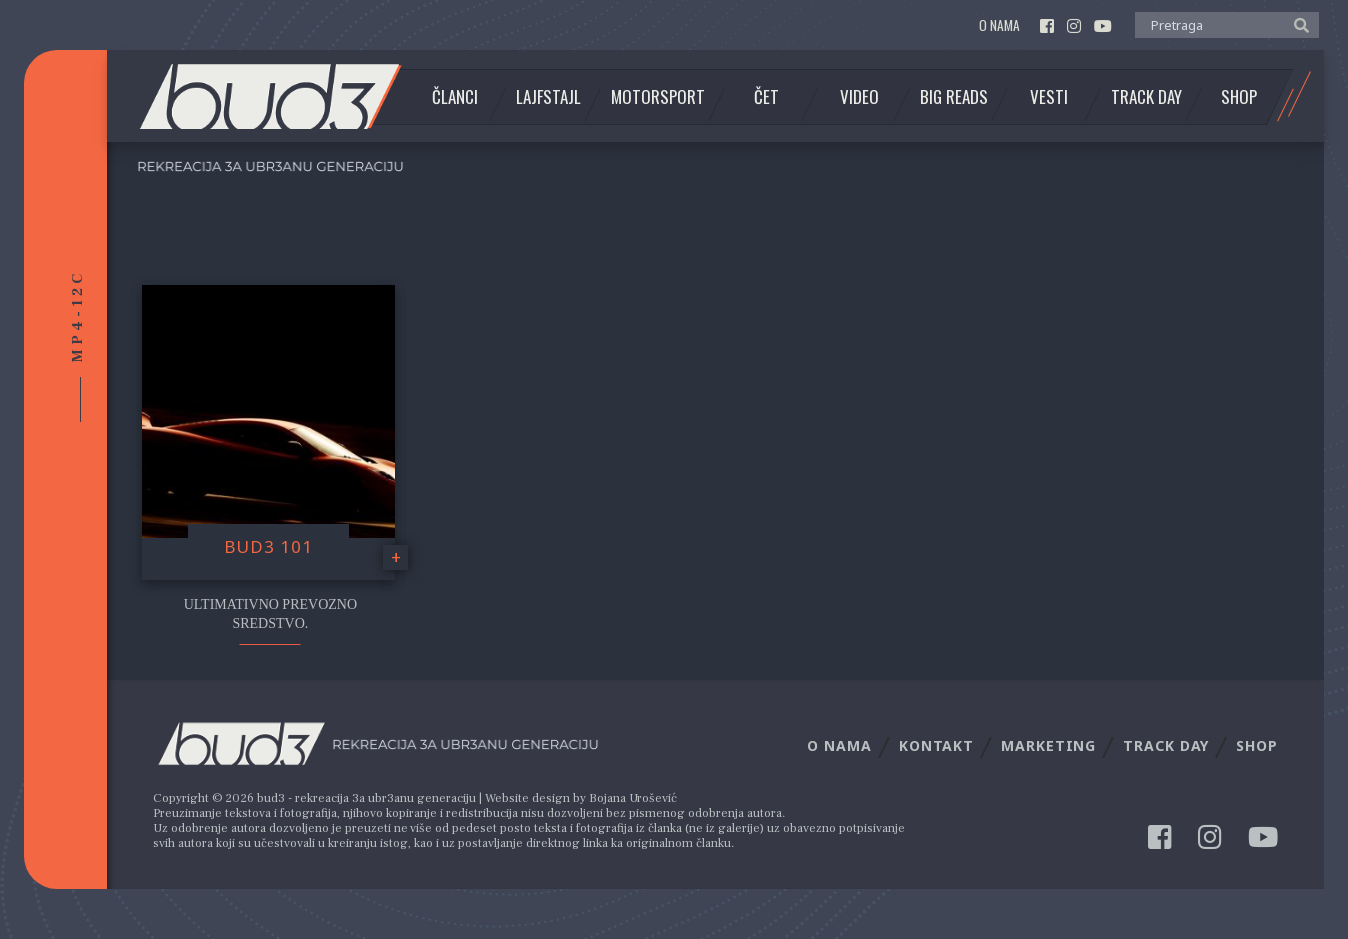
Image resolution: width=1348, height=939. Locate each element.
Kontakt (936, 745)
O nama (999, 25)
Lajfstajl (548, 97)
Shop (1239, 97)
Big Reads (954, 97)
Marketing (1048, 745)
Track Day (1146, 97)
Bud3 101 (268, 546)
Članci (455, 97)
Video (859, 97)
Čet (766, 97)
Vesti (1049, 97)
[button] (1296, 24)
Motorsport (658, 97)
